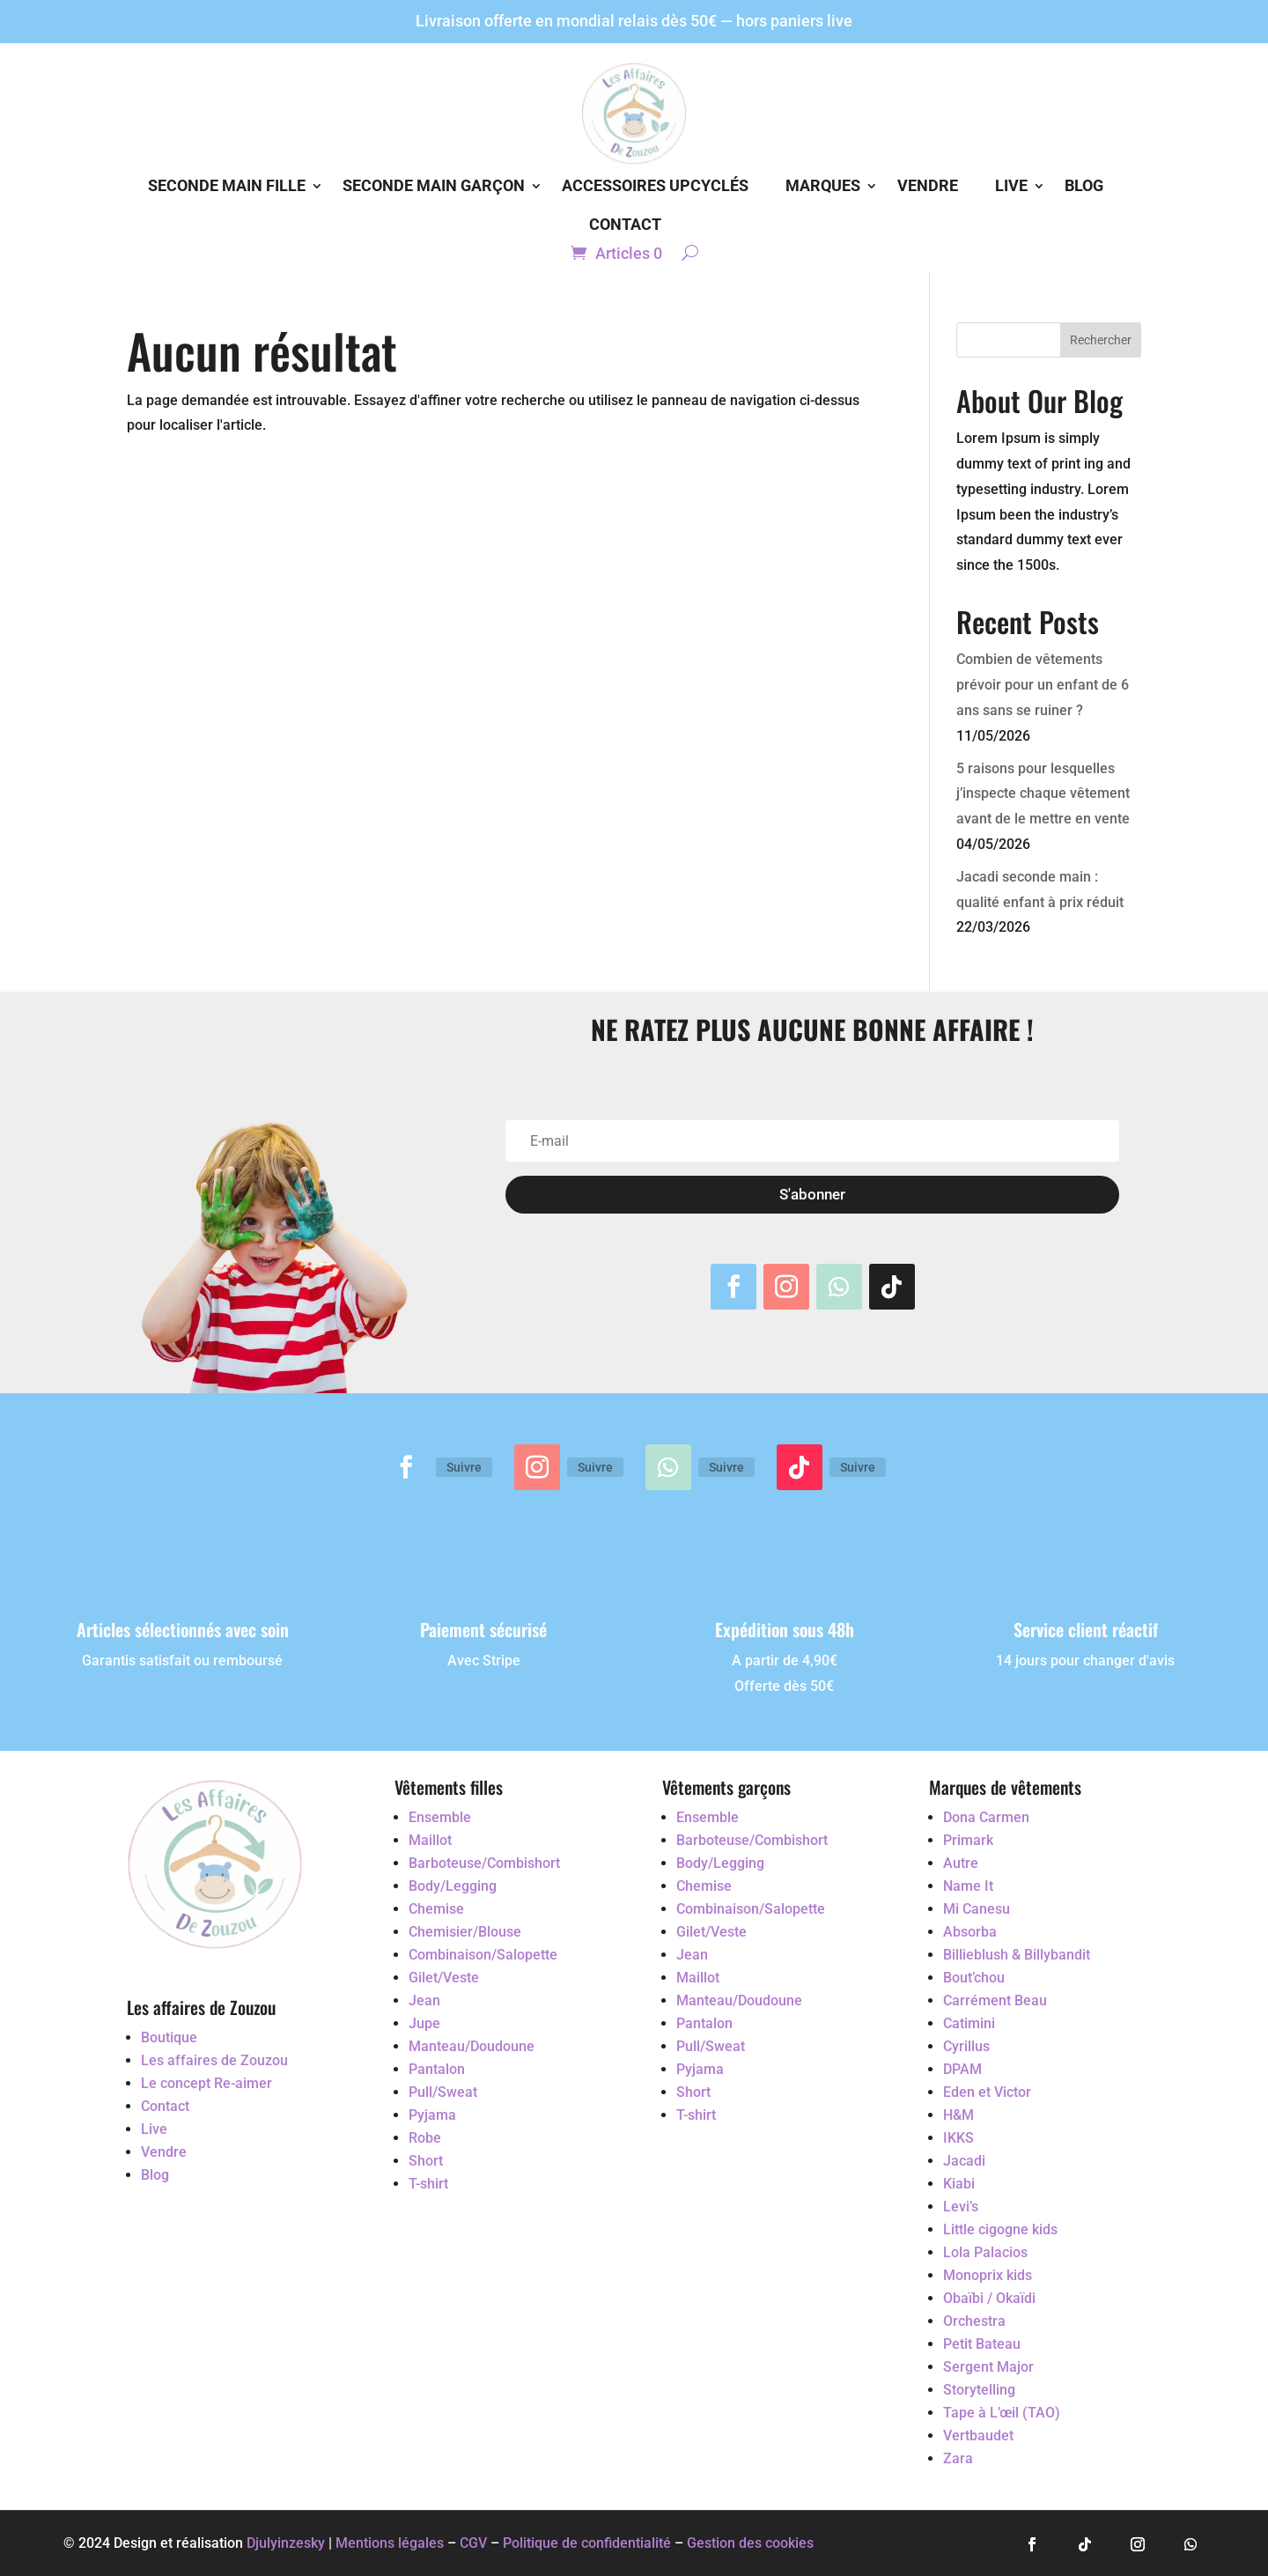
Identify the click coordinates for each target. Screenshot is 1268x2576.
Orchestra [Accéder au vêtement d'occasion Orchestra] (974, 2321)
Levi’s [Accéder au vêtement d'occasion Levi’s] (960, 2206)
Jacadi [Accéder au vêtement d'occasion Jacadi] (964, 2160)
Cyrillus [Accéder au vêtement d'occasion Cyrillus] (966, 2046)
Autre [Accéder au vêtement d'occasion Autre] (960, 1863)
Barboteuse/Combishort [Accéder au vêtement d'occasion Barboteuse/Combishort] (484, 1863)
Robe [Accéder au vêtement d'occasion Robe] (425, 2137)
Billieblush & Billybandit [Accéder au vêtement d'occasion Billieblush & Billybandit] (1016, 1954)
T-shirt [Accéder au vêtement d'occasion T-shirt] (428, 2183)
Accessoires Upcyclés (655, 185)
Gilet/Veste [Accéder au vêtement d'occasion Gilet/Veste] (444, 1977)
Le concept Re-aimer (206, 2083)
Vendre (927, 185)
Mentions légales (389, 2543)
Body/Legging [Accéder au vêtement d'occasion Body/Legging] (453, 1886)
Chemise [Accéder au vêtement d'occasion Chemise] (436, 1909)
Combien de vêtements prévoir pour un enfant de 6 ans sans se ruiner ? (1042, 685)
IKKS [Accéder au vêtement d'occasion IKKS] (958, 2137)
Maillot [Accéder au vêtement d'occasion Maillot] (430, 1840)
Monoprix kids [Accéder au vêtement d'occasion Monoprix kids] (987, 2275)
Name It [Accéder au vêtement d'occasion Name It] (968, 1886)
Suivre (464, 1467)
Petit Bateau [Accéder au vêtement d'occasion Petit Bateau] (982, 2344)
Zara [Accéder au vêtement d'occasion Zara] (958, 2458)
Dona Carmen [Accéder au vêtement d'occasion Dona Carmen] (986, 1817)
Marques (822, 185)
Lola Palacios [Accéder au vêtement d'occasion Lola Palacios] (985, 2252)
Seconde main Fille (227, 185)
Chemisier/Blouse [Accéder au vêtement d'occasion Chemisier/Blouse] (465, 1931)
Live (1011, 185)
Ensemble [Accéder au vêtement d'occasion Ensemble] (440, 1817)
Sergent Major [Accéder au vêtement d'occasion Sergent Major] (988, 2366)
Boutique (169, 2037)
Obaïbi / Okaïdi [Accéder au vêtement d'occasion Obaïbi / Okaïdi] (989, 2298)
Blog (1084, 185)
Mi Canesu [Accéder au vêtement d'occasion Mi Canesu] (976, 1909)
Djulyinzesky (286, 2543)
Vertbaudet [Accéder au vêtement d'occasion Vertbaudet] (978, 2435)
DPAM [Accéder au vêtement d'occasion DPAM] (962, 2069)
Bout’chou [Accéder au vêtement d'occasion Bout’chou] (974, 1977)
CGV (473, 2543)
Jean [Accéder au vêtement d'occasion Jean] (424, 2000)
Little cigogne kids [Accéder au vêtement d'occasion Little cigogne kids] (1000, 2229)
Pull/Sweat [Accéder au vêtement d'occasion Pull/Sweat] (443, 2092)
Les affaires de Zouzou (214, 2060)
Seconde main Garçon (434, 185)
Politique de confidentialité (589, 2543)
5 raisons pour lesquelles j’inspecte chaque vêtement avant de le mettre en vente (1043, 794)
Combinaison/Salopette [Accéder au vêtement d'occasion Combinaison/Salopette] (483, 1954)
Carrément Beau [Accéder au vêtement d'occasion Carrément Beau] (995, 2000)
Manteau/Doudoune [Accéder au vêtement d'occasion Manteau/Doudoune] (471, 2046)
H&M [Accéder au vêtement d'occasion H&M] (958, 2115)
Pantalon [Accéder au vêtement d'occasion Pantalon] (437, 2069)
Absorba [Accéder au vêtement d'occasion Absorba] (970, 1931)
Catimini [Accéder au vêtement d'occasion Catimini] (969, 2023)
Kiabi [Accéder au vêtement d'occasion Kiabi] (959, 2183)
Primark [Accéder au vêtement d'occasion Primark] (968, 1840)
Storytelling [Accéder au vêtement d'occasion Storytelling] (979, 2389)
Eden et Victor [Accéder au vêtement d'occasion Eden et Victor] (987, 2092)
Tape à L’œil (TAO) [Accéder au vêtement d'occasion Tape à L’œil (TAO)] (1001, 2412)
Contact (625, 224)
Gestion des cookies (750, 2543)
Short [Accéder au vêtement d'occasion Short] (426, 2160)
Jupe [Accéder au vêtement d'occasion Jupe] (424, 2023)
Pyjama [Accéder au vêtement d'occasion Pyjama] (432, 2115)
